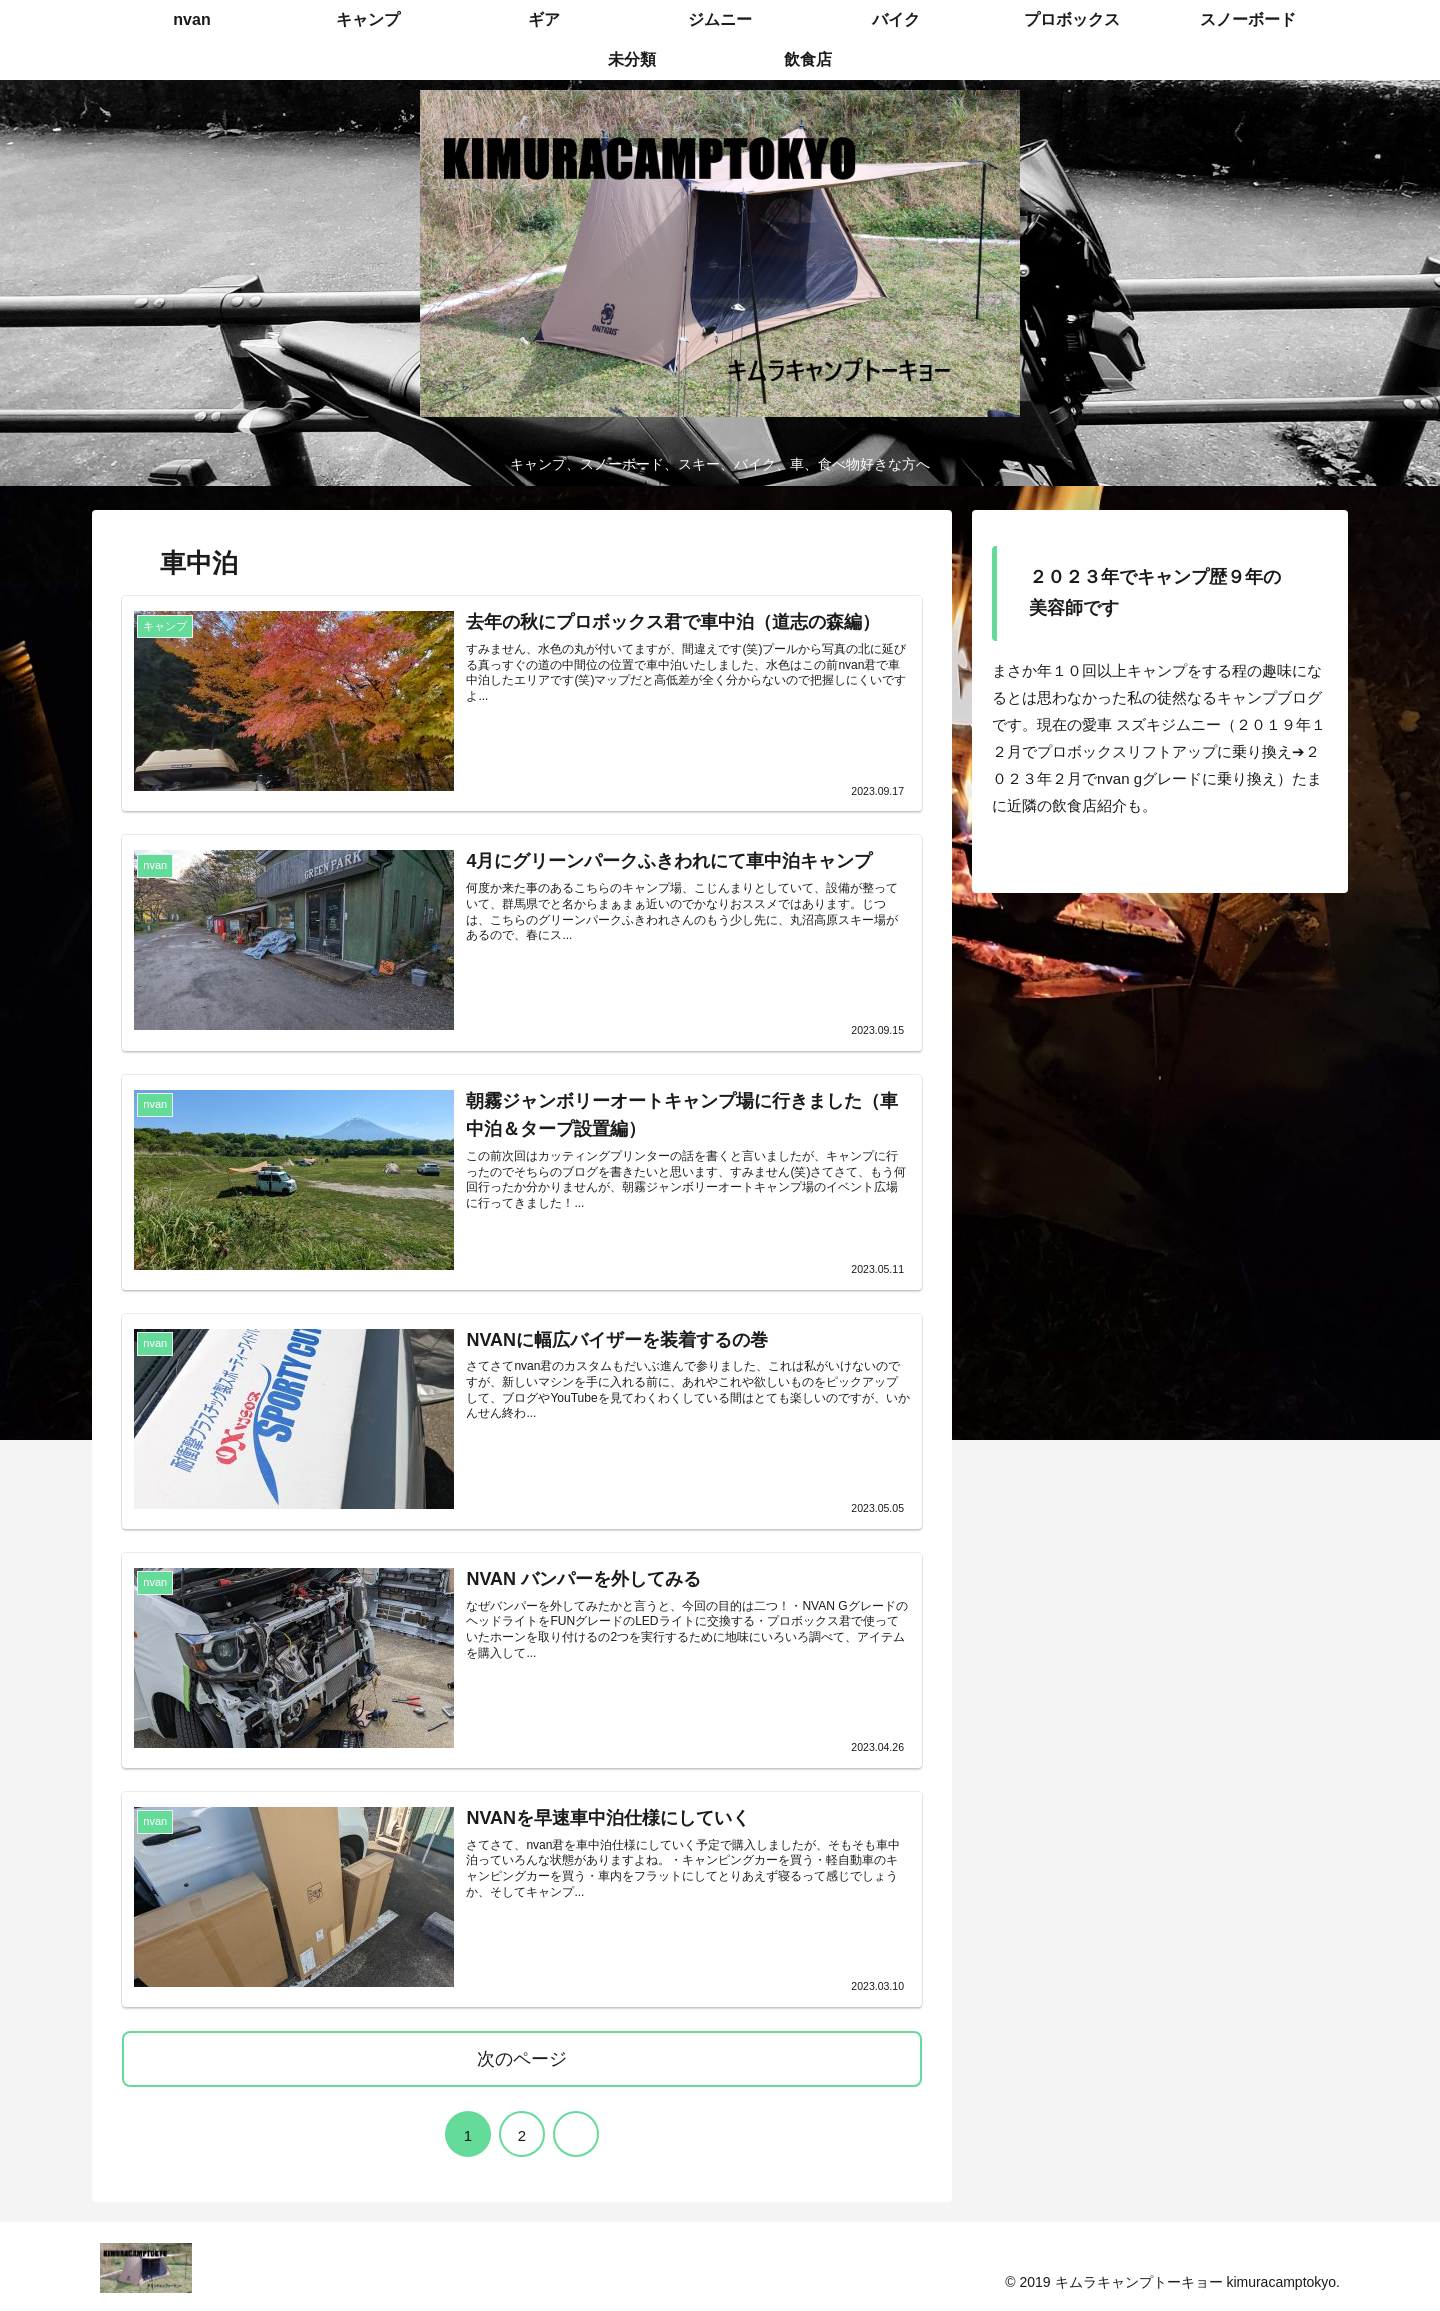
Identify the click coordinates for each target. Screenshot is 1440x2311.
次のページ (522, 2058)
